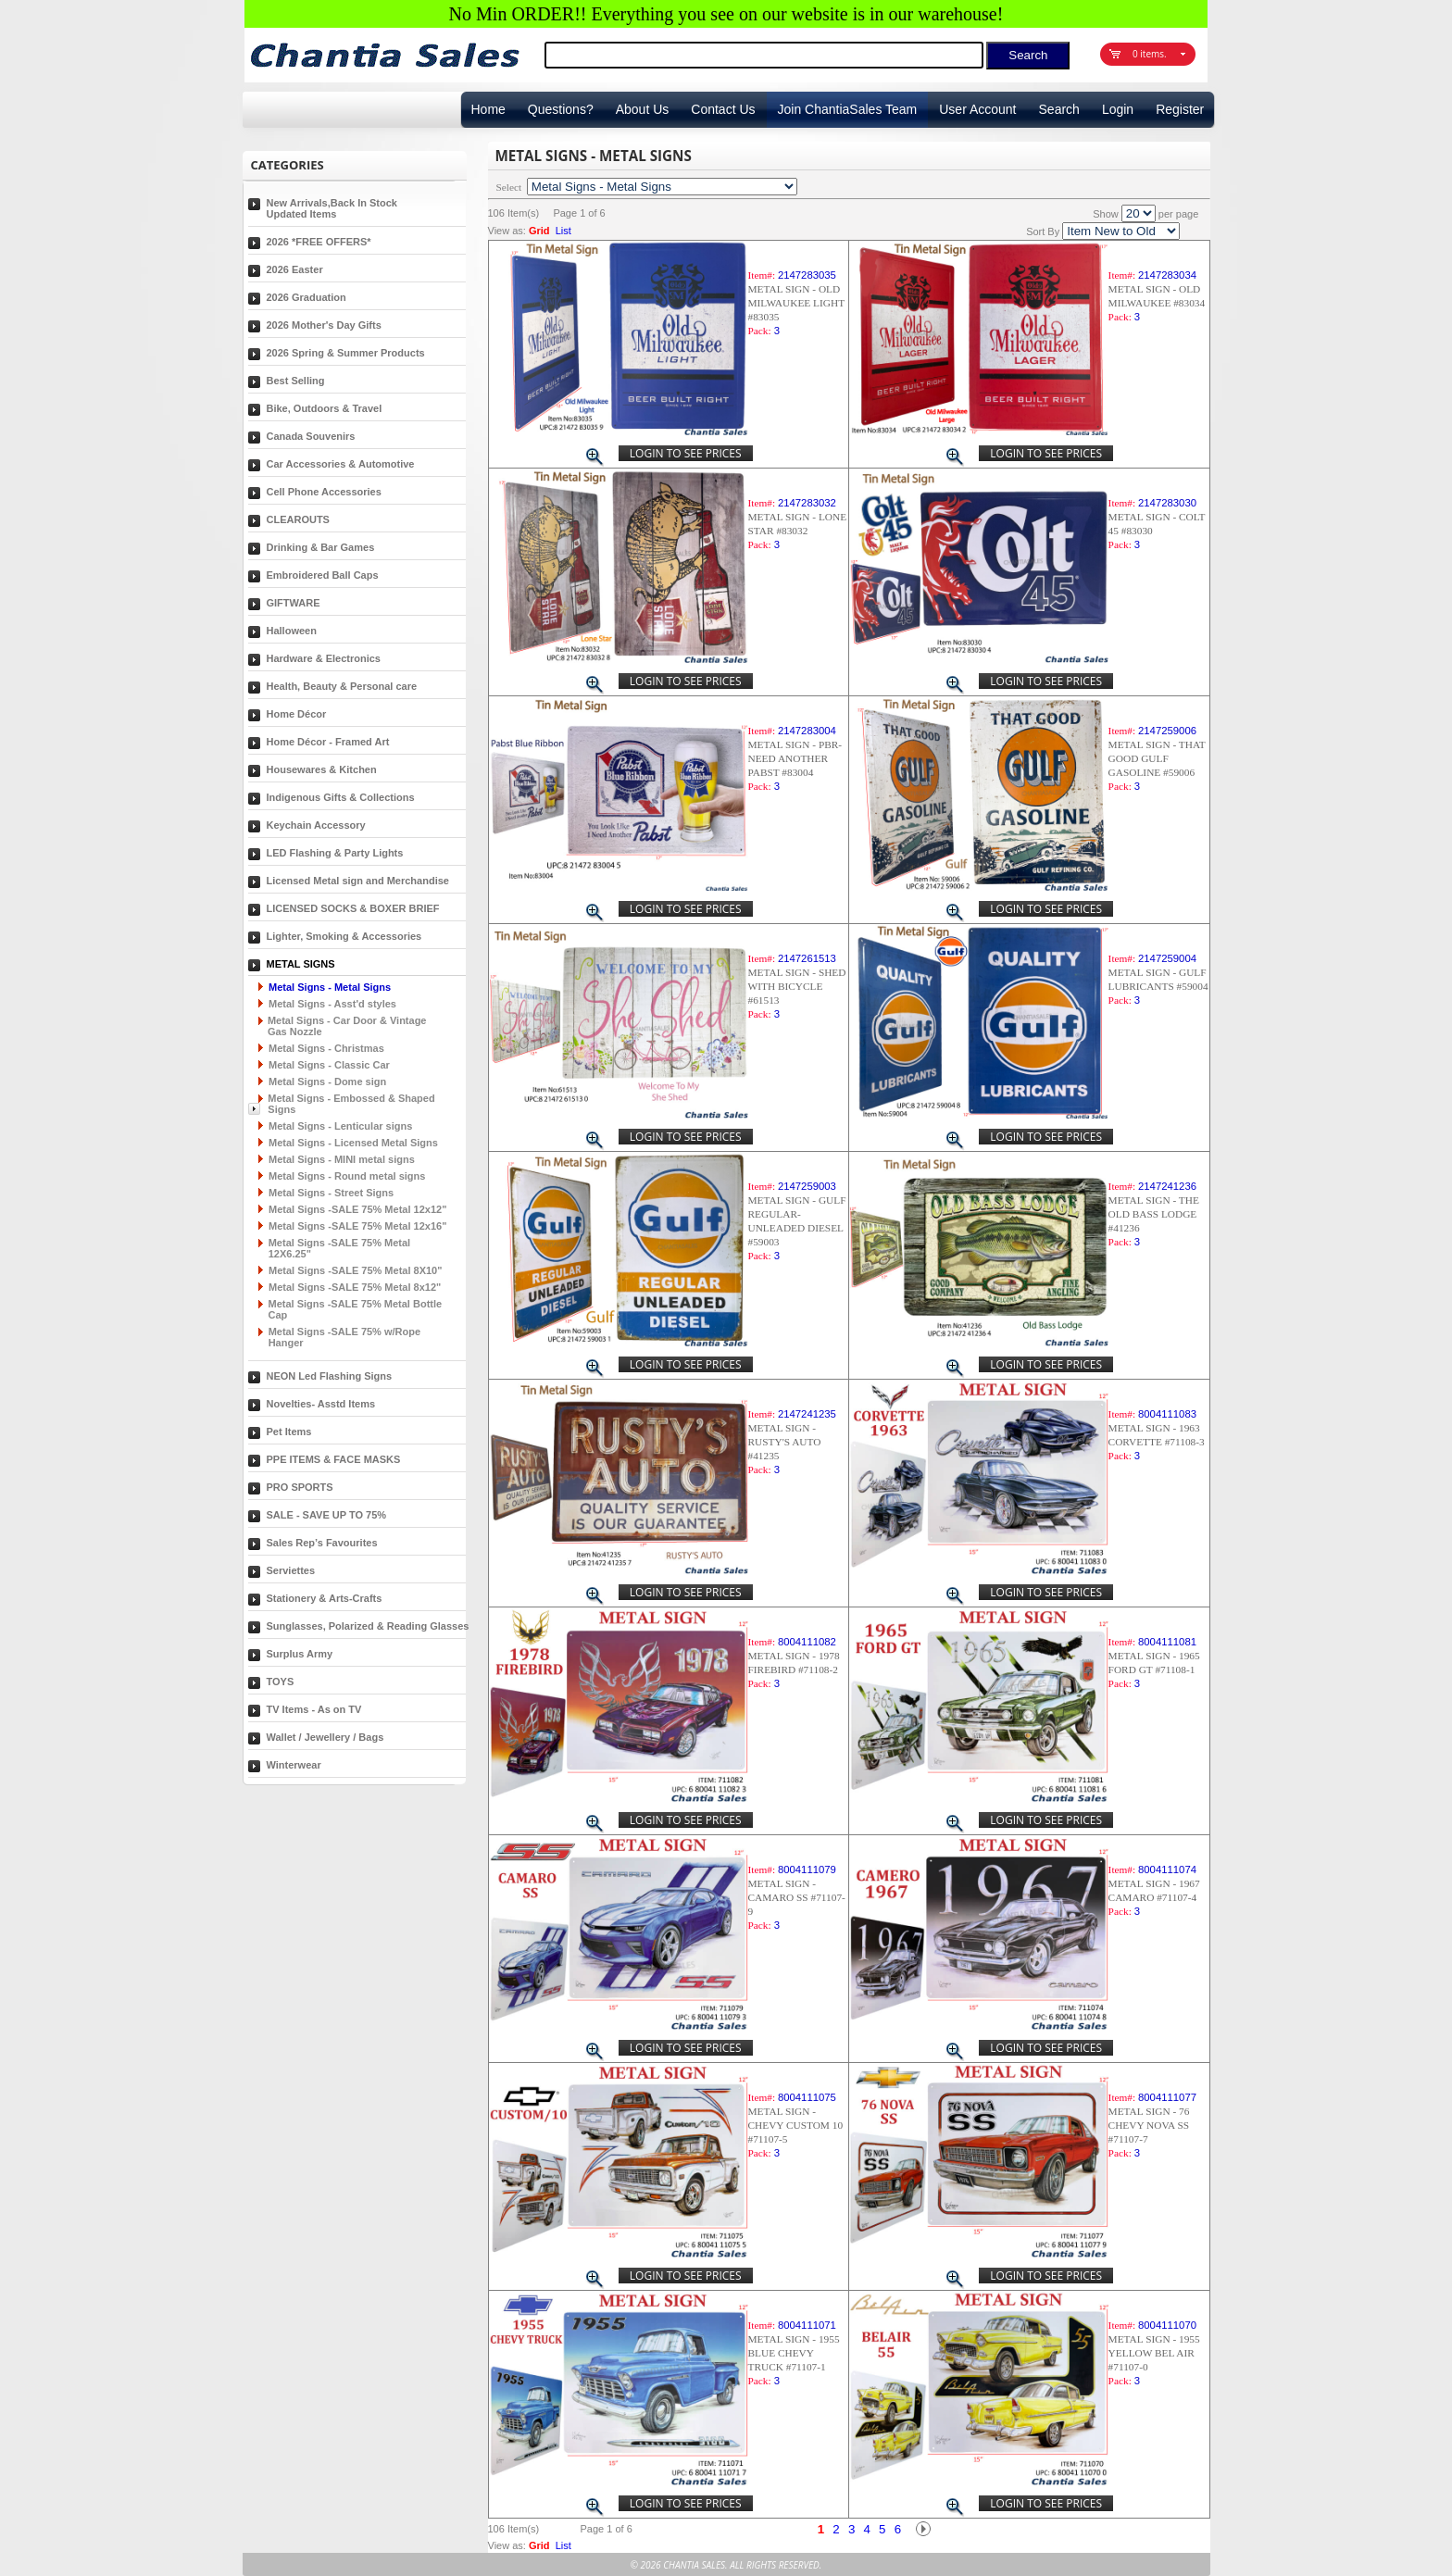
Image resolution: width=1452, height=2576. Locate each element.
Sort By (1042, 231)
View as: (507, 230)
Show (1106, 213)
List (563, 230)
